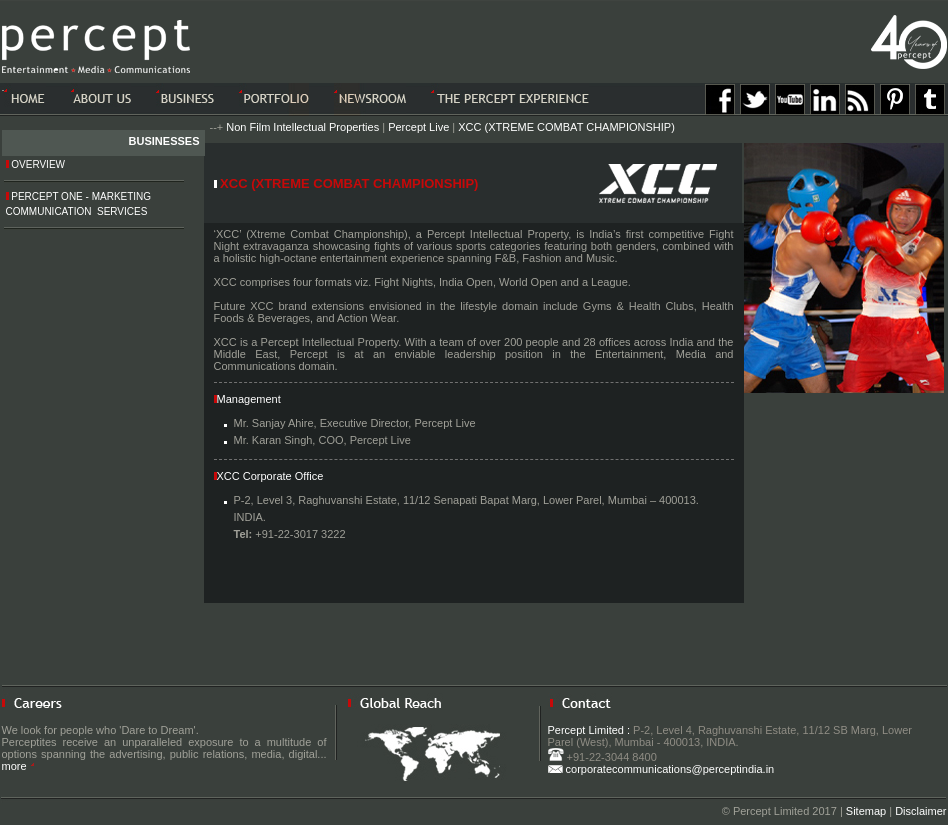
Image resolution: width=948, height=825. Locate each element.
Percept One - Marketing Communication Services (79, 204)
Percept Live (418, 127)
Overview (36, 164)
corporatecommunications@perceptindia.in (661, 769)
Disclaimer (920, 811)
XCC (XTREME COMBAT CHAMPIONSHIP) (566, 127)
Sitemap (866, 811)
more (18, 766)
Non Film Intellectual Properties (302, 127)
